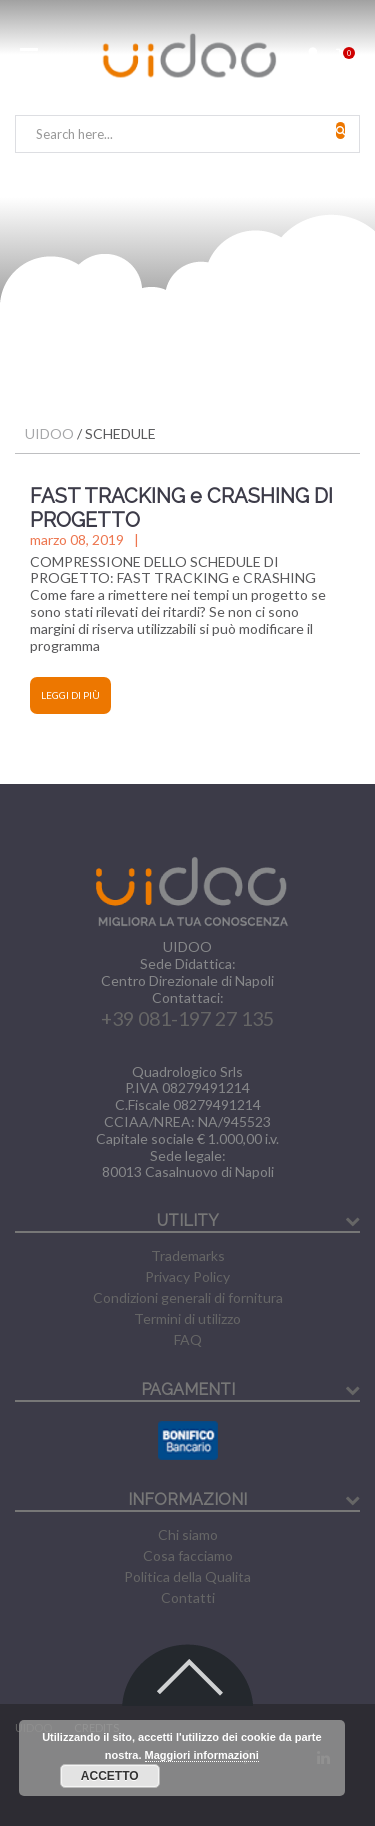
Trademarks (188, 1255)
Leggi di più (70, 695)
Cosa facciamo (188, 1555)
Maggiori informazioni (202, 1755)
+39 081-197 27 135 (187, 1018)
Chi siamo (188, 1534)
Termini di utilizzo (187, 1318)
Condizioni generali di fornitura (188, 1297)
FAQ (188, 1339)
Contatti (188, 1597)
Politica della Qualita (187, 1576)
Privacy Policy (187, 1276)
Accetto (110, 1776)
